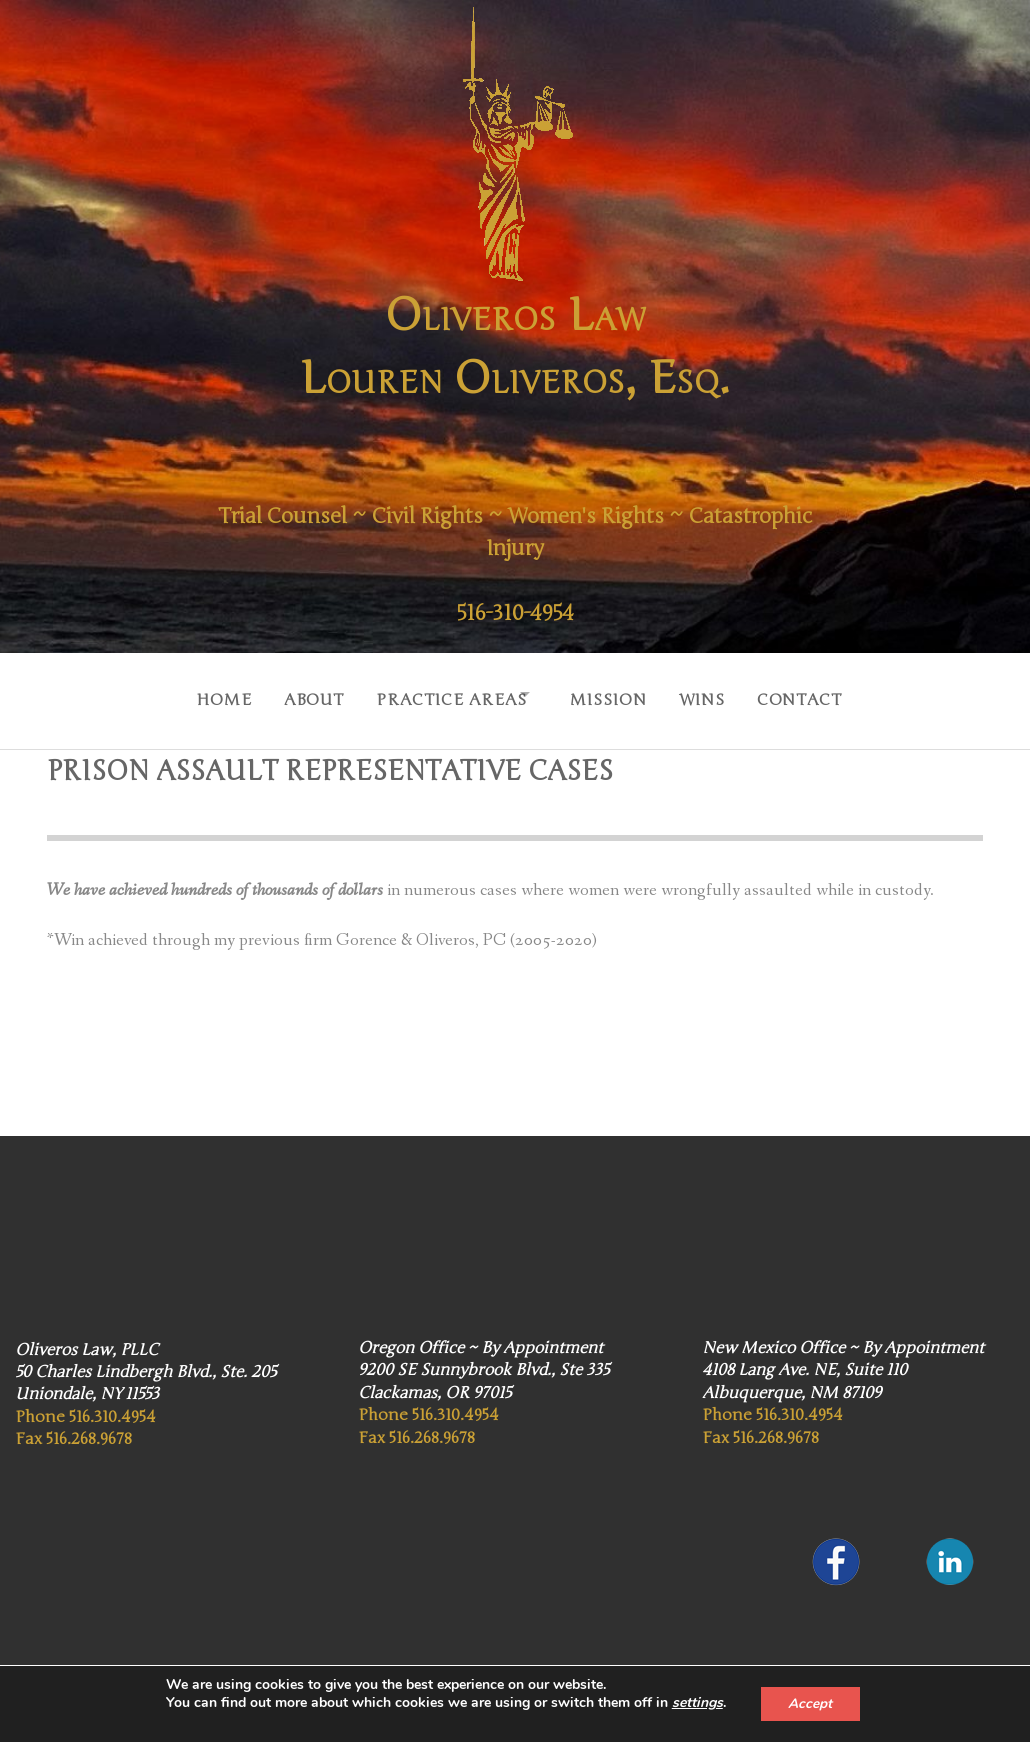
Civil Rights (491, 516)
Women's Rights (666, 516)
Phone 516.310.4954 (85, 1407)
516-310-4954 (515, 613)
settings (695, 1703)
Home (195, 695)
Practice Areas (439, 695)
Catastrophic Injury (515, 548)
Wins (714, 695)
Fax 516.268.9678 (73, 1429)
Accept (810, 1703)
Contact (820, 695)
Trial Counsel (330, 516)
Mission (612, 695)
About (293, 695)
